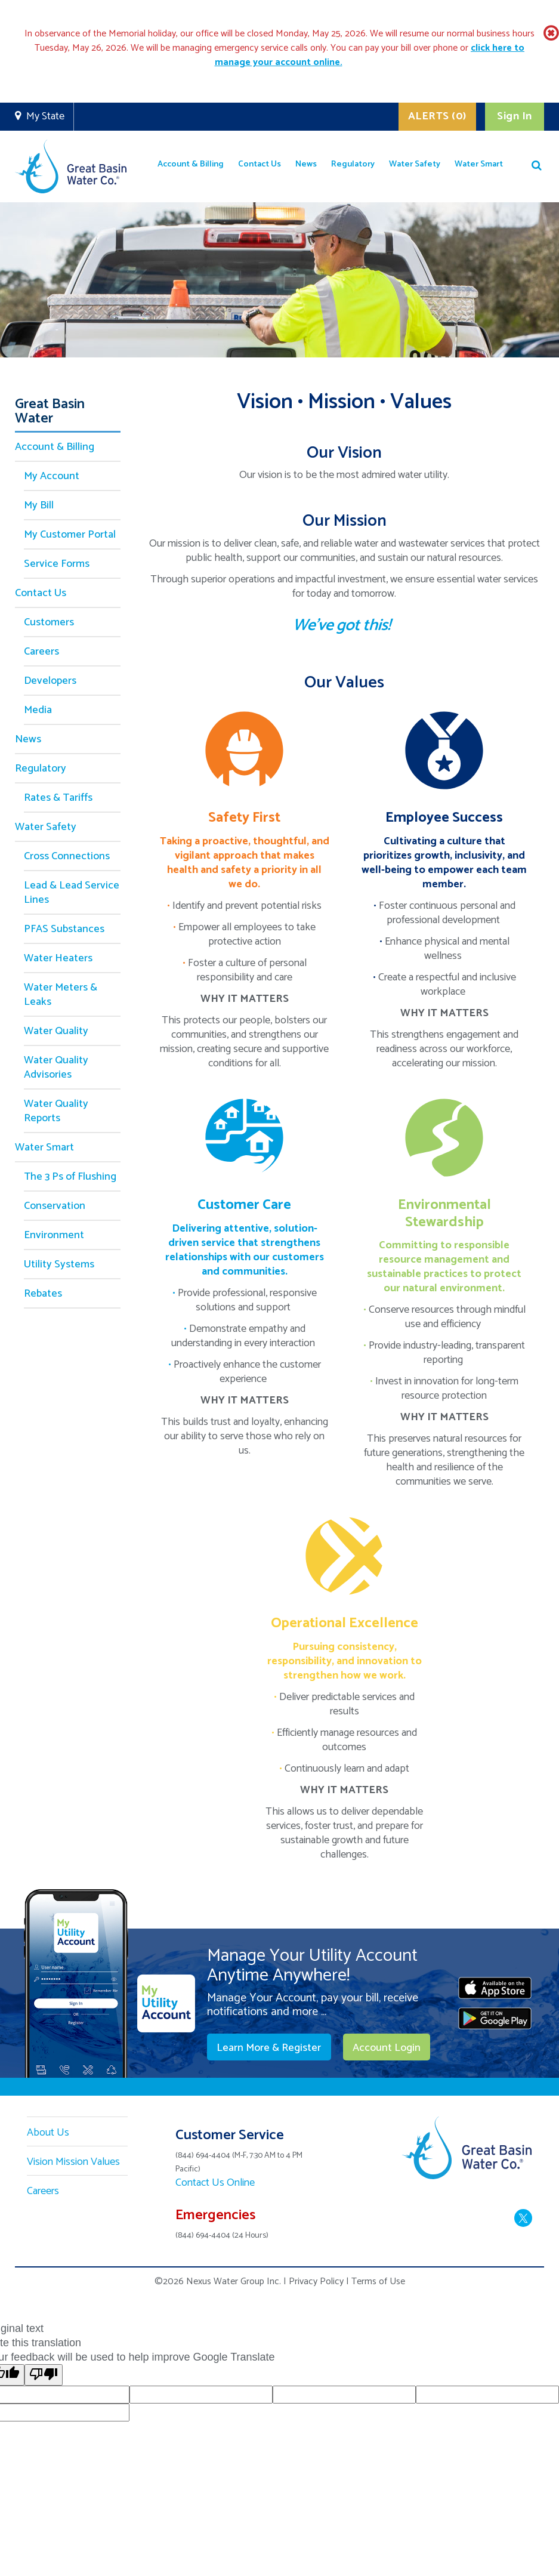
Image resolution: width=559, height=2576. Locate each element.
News (28, 739)
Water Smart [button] (479, 164)
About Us (48, 2133)
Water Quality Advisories (56, 1067)
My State (45, 116)
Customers (49, 622)
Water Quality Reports (56, 1111)
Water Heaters (58, 958)
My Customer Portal (70, 535)
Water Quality (56, 1031)
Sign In (514, 116)
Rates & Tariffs (58, 798)
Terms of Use (378, 2281)
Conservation (54, 1206)
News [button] (306, 164)
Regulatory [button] (353, 164)
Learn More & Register (268, 2048)
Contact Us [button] (259, 164)
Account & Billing (54, 447)
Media (38, 710)
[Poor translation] (43, 2375)
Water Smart (44, 1147)
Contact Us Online (215, 2183)
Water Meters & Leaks (60, 995)
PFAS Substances (64, 929)
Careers (41, 652)
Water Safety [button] (414, 164)
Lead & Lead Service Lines (71, 893)
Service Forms (56, 564)
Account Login (384, 2048)
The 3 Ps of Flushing (70, 1177)
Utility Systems (59, 1264)
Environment (54, 1235)
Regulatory (40, 769)
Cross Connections (67, 856)
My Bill (39, 505)
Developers (50, 681)
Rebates (43, 1294)
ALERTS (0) (436, 116)
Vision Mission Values (73, 2162)
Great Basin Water (50, 413)
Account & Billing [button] (190, 164)
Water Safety (45, 827)
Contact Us (40, 593)
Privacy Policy (316, 2281)
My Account (51, 476)
